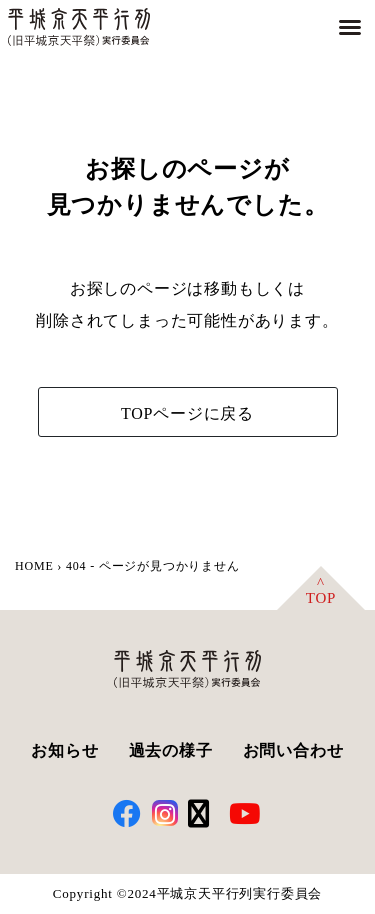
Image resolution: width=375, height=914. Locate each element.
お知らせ (64, 750)
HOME (34, 566)
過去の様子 (171, 750)
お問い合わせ (293, 750)
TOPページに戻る (187, 413)
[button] (350, 27)
